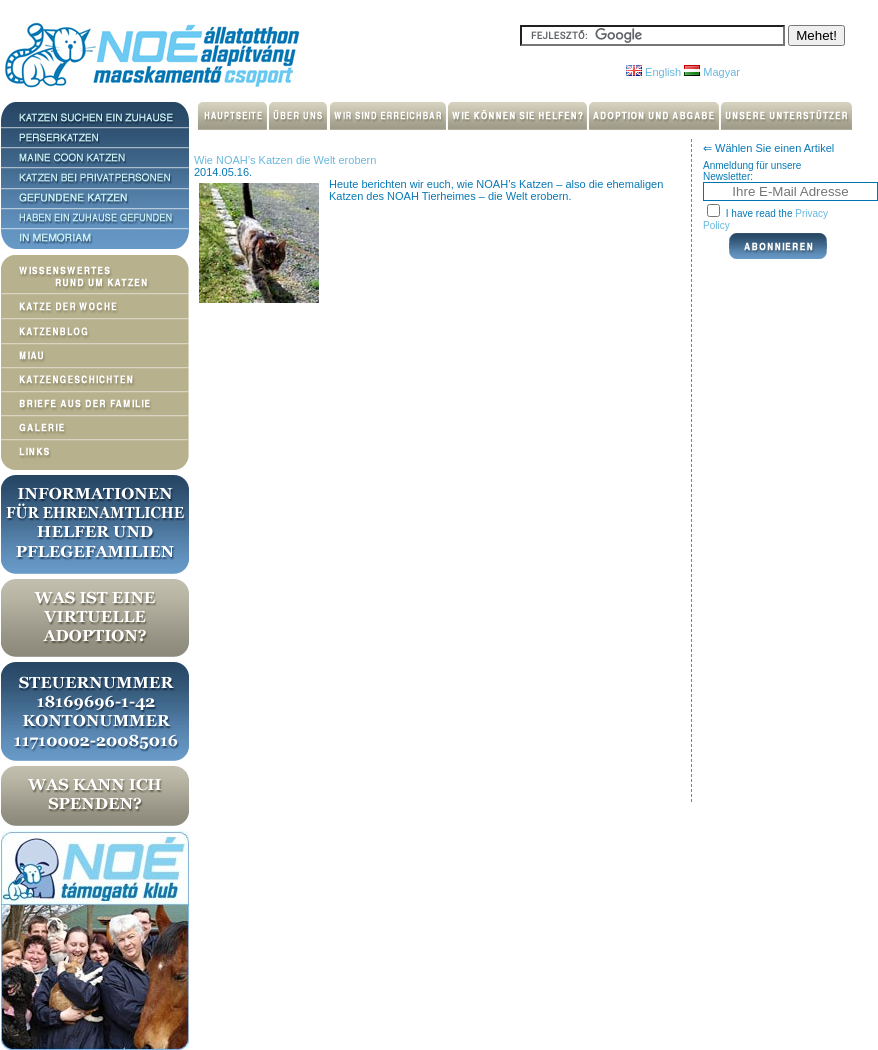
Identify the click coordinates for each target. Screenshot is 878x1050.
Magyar (712, 72)
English (653, 72)
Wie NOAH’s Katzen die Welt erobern (285, 160)
